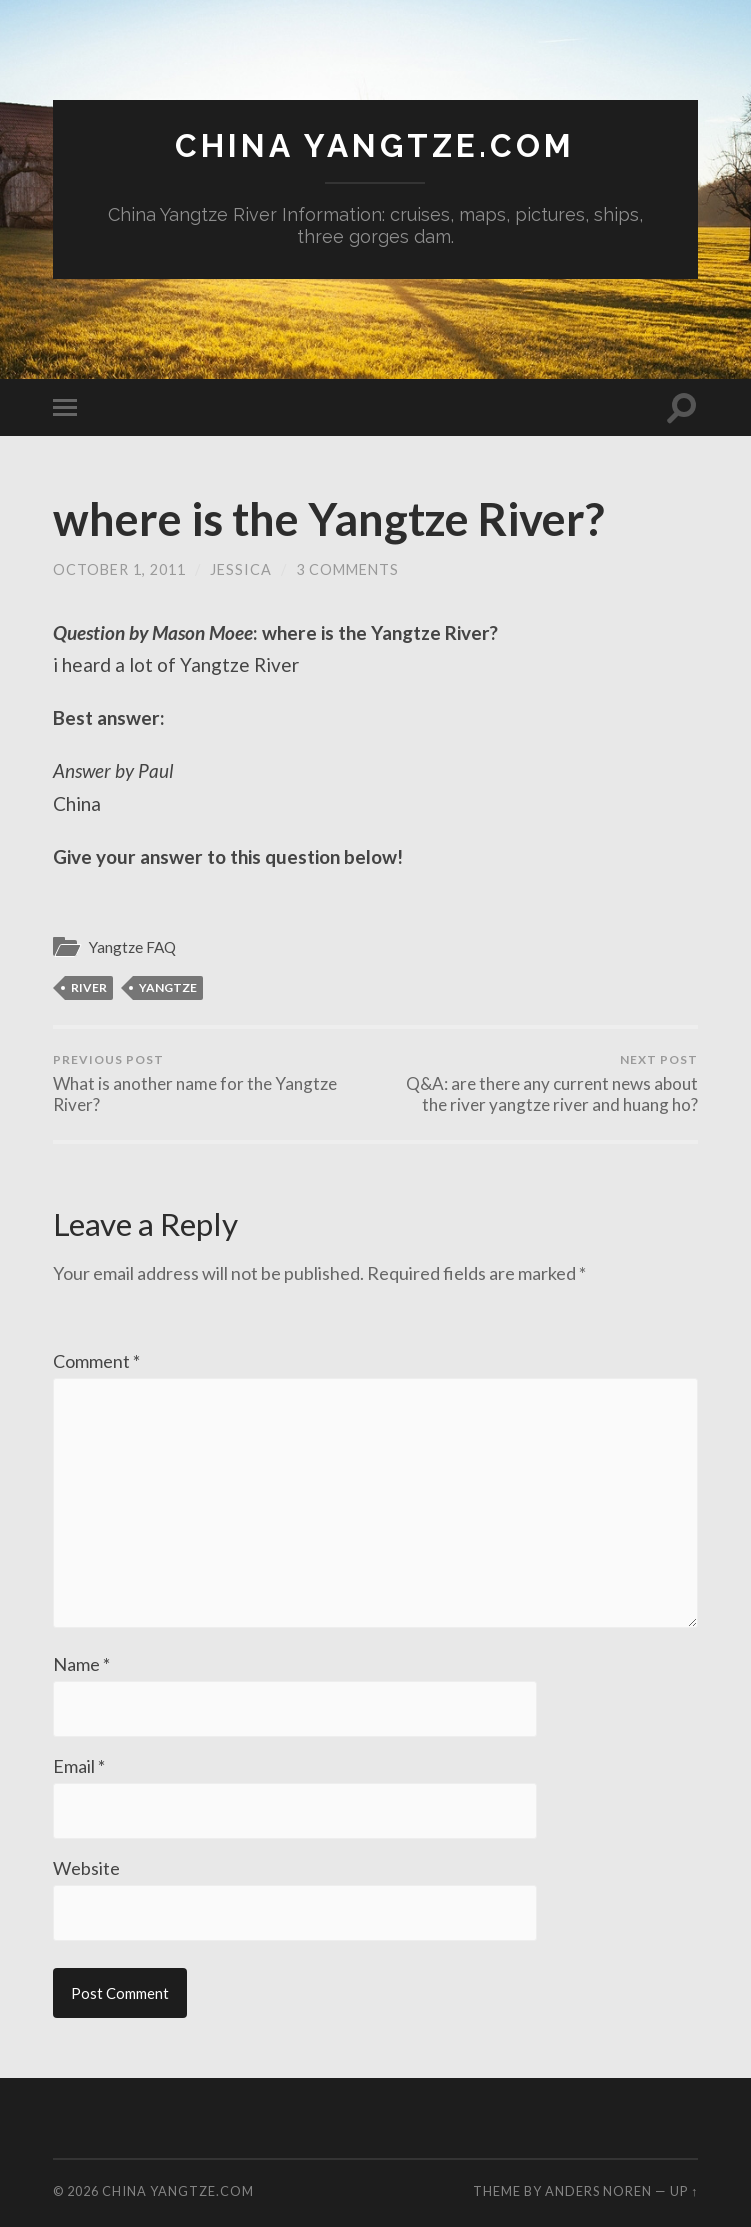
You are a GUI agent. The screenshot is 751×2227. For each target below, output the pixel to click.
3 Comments (347, 569)
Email (79, 1766)
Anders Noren (598, 2191)
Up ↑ (684, 2191)
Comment (96, 1361)
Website (86, 1868)
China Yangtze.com (375, 145)
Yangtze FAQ (132, 947)
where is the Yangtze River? (328, 519)
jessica (241, 569)
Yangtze (168, 987)
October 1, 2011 (119, 569)
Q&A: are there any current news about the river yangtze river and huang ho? (540, 1083)
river (89, 987)
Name (81, 1664)
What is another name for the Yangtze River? (211, 1083)
